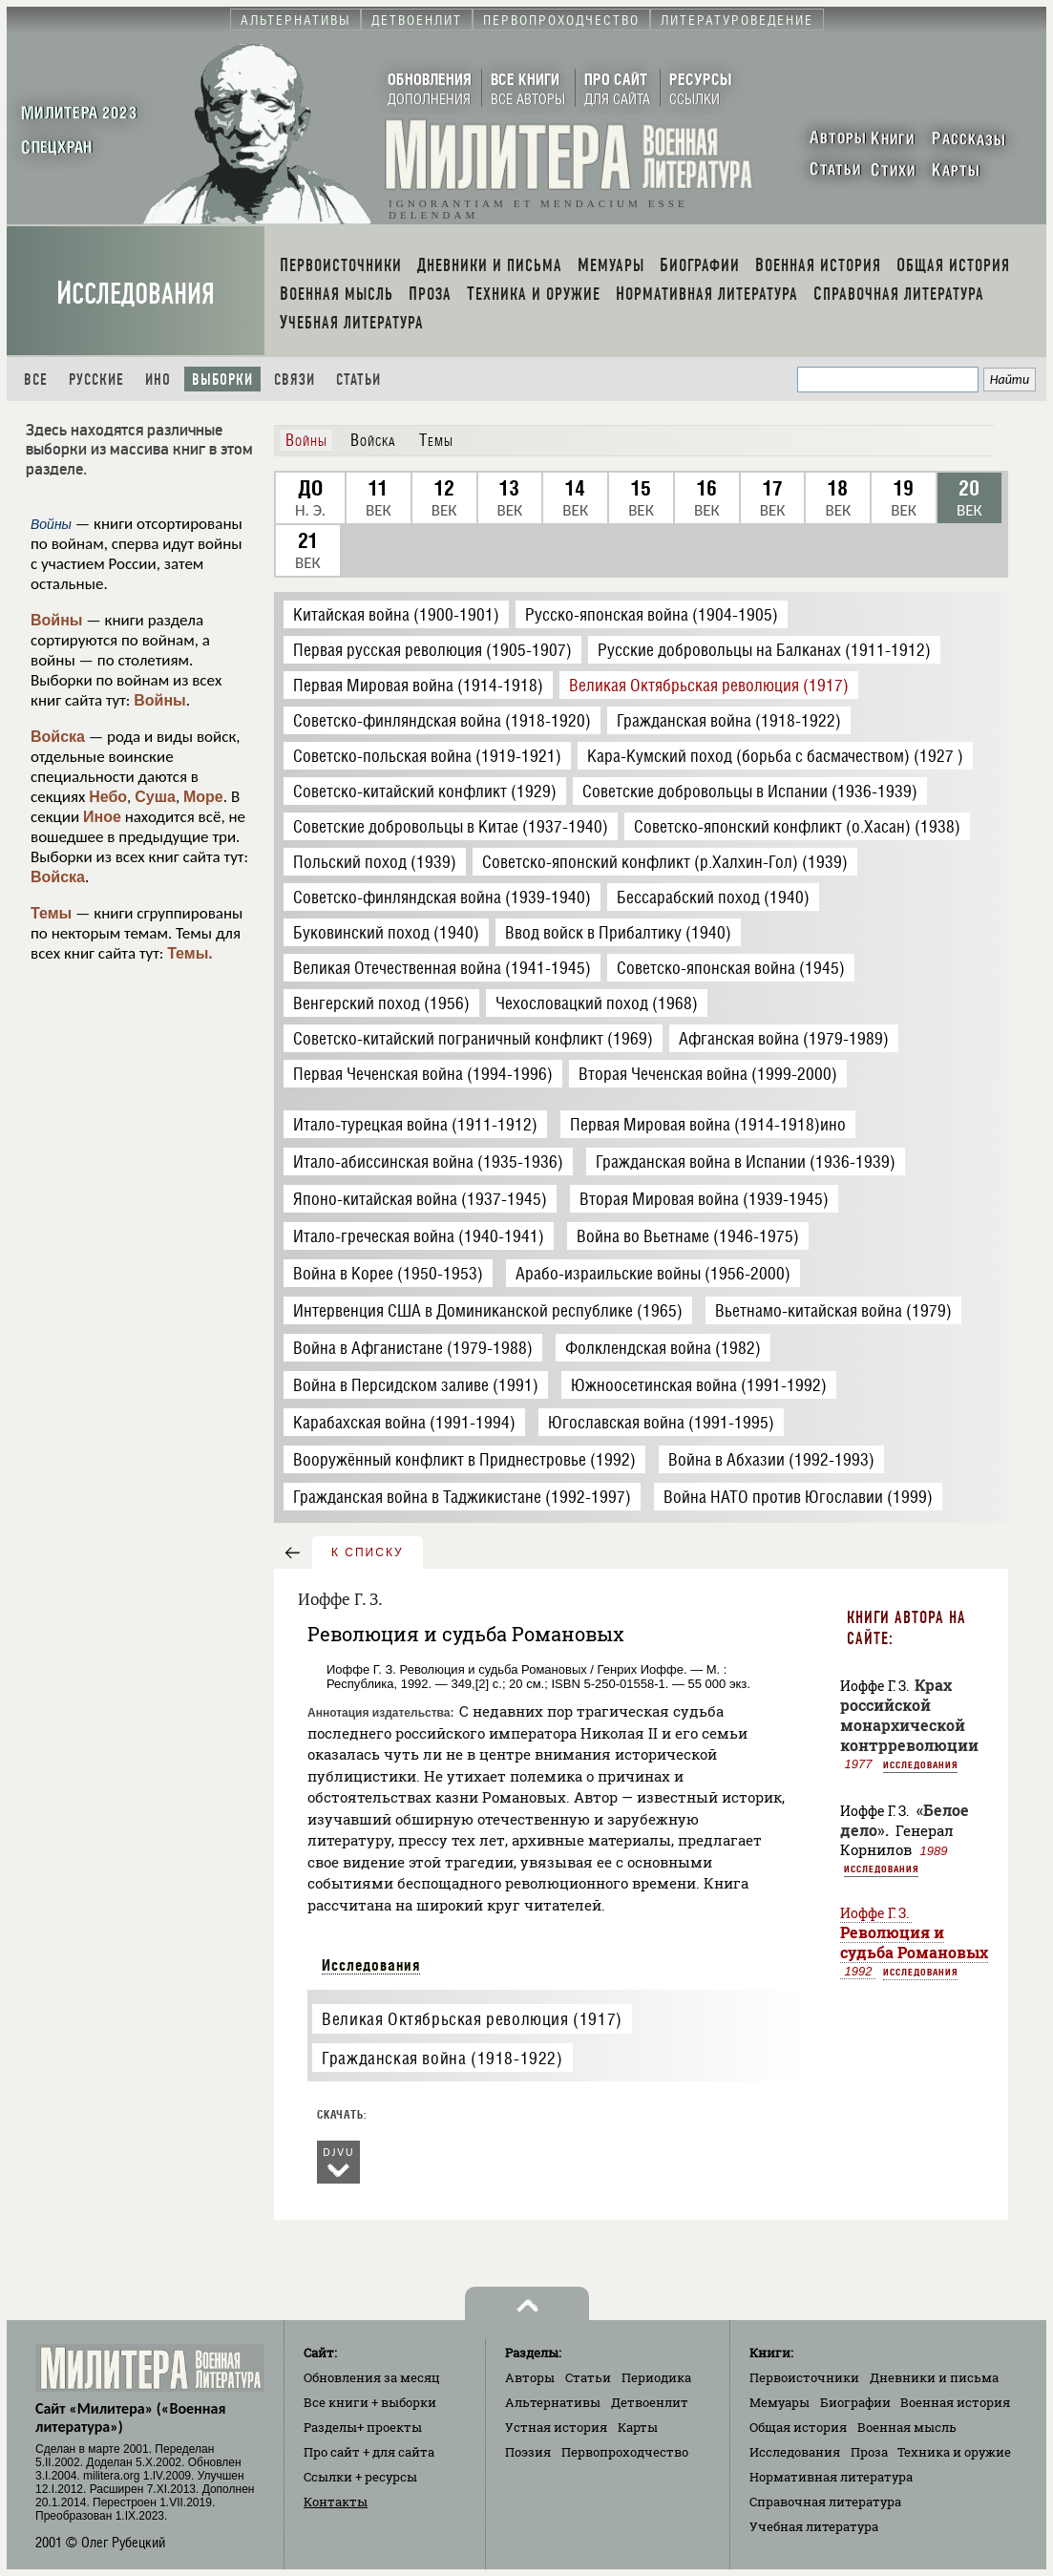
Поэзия (528, 2451)
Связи (294, 380)
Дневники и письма (934, 2377)
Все (36, 380)
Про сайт (369, 2451)
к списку (367, 1552)
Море (203, 797)
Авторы (530, 2377)
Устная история (556, 2427)
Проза (869, 2451)
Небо (108, 797)
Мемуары (779, 2402)
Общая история (798, 2427)
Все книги (370, 2402)
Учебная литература (813, 2526)
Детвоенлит (649, 2402)
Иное (102, 817)
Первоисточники (804, 2377)
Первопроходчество (624, 2451)
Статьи (358, 380)
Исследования (135, 293)
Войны (57, 620)
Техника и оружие (954, 2451)
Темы (51, 913)
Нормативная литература (831, 2476)
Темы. (190, 953)
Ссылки (360, 2476)
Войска (58, 736)
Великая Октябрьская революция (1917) (472, 2019)
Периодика (656, 2377)
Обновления (372, 2377)
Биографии (855, 2402)
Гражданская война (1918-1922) (442, 2058)
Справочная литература (825, 2501)
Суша (155, 797)
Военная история (955, 2402)
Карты (638, 2427)
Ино (158, 380)
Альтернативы (552, 2402)
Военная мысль (907, 2427)
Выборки (222, 380)
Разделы (363, 2427)
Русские (96, 380)
